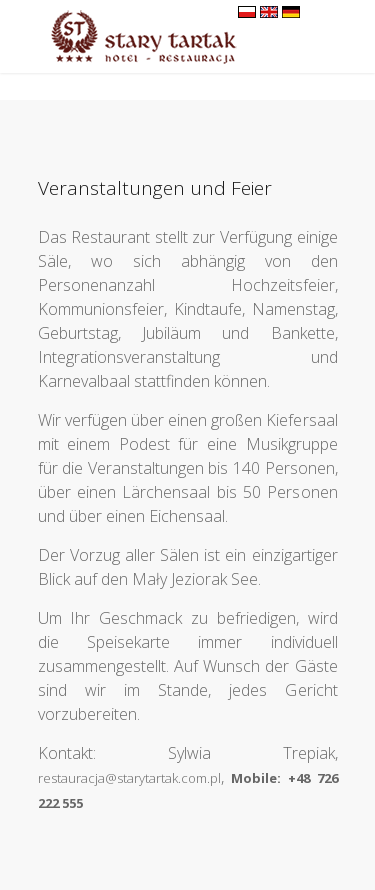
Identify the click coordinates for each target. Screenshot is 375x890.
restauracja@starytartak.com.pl (129, 778)
